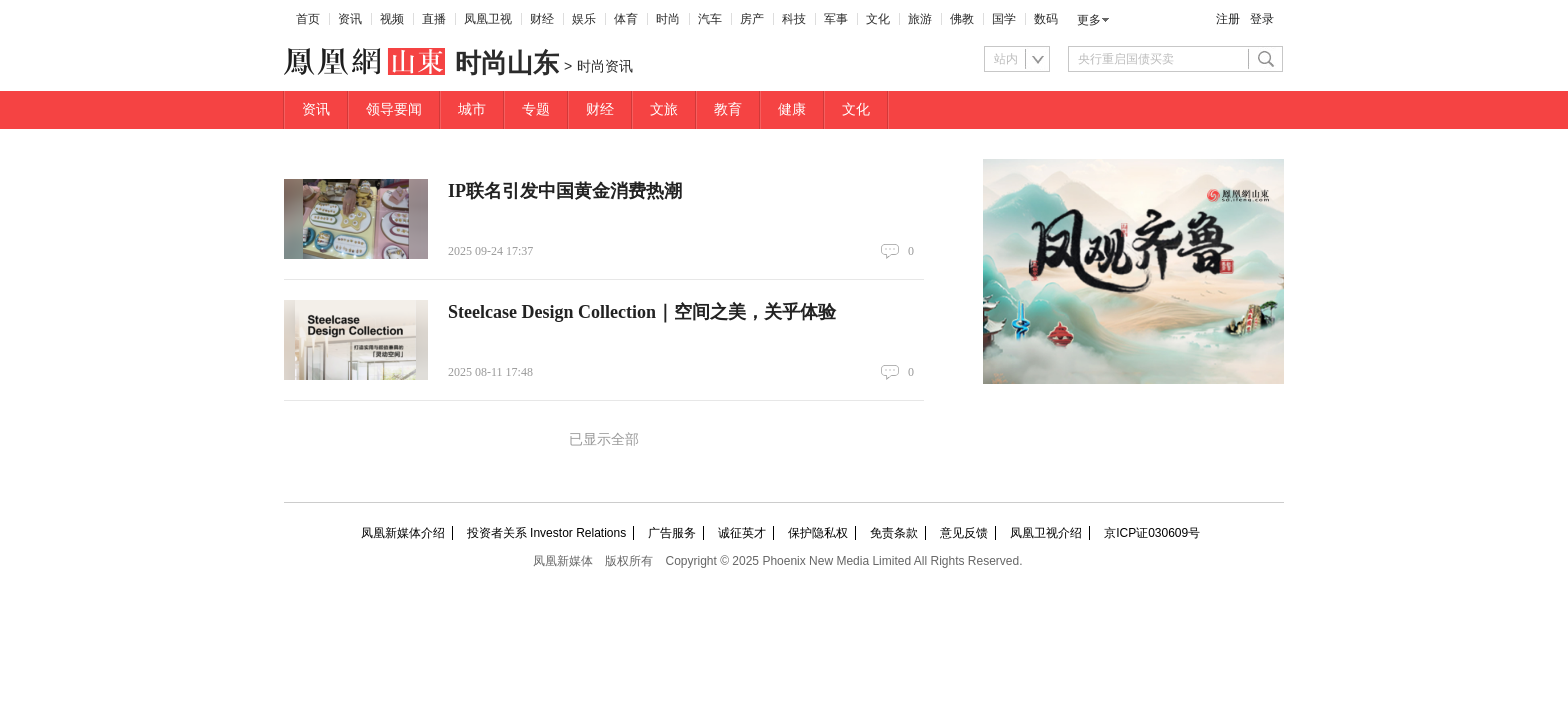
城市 (472, 109)
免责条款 (894, 533)
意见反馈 (964, 533)
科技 (794, 19)
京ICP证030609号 (1152, 533)
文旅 (664, 109)
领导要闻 (394, 109)
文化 (878, 19)
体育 (626, 19)
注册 (1228, 19)
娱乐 (584, 19)
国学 (1004, 19)
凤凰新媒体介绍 (403, 533)
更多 (1089, 20)
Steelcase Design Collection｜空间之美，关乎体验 (642, 312)
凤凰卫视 (488, 19)
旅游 (920, 19)
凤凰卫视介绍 (1046, 533)
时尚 (668, 19)
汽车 (710, 19)
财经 (542, 19)
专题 (536, 109)
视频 (392, 19)
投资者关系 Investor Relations (546, 533)
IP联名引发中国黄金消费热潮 (565, 191)
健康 (792, 109)
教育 (728, 109)
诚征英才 (742, 533)
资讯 (350, 19)
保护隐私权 (818, 533)
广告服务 (672, 533)
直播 (434, 19)
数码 (1046, 19)
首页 (308, 19)
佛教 (962, 19)
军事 (836, 19)
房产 (752, 19)
